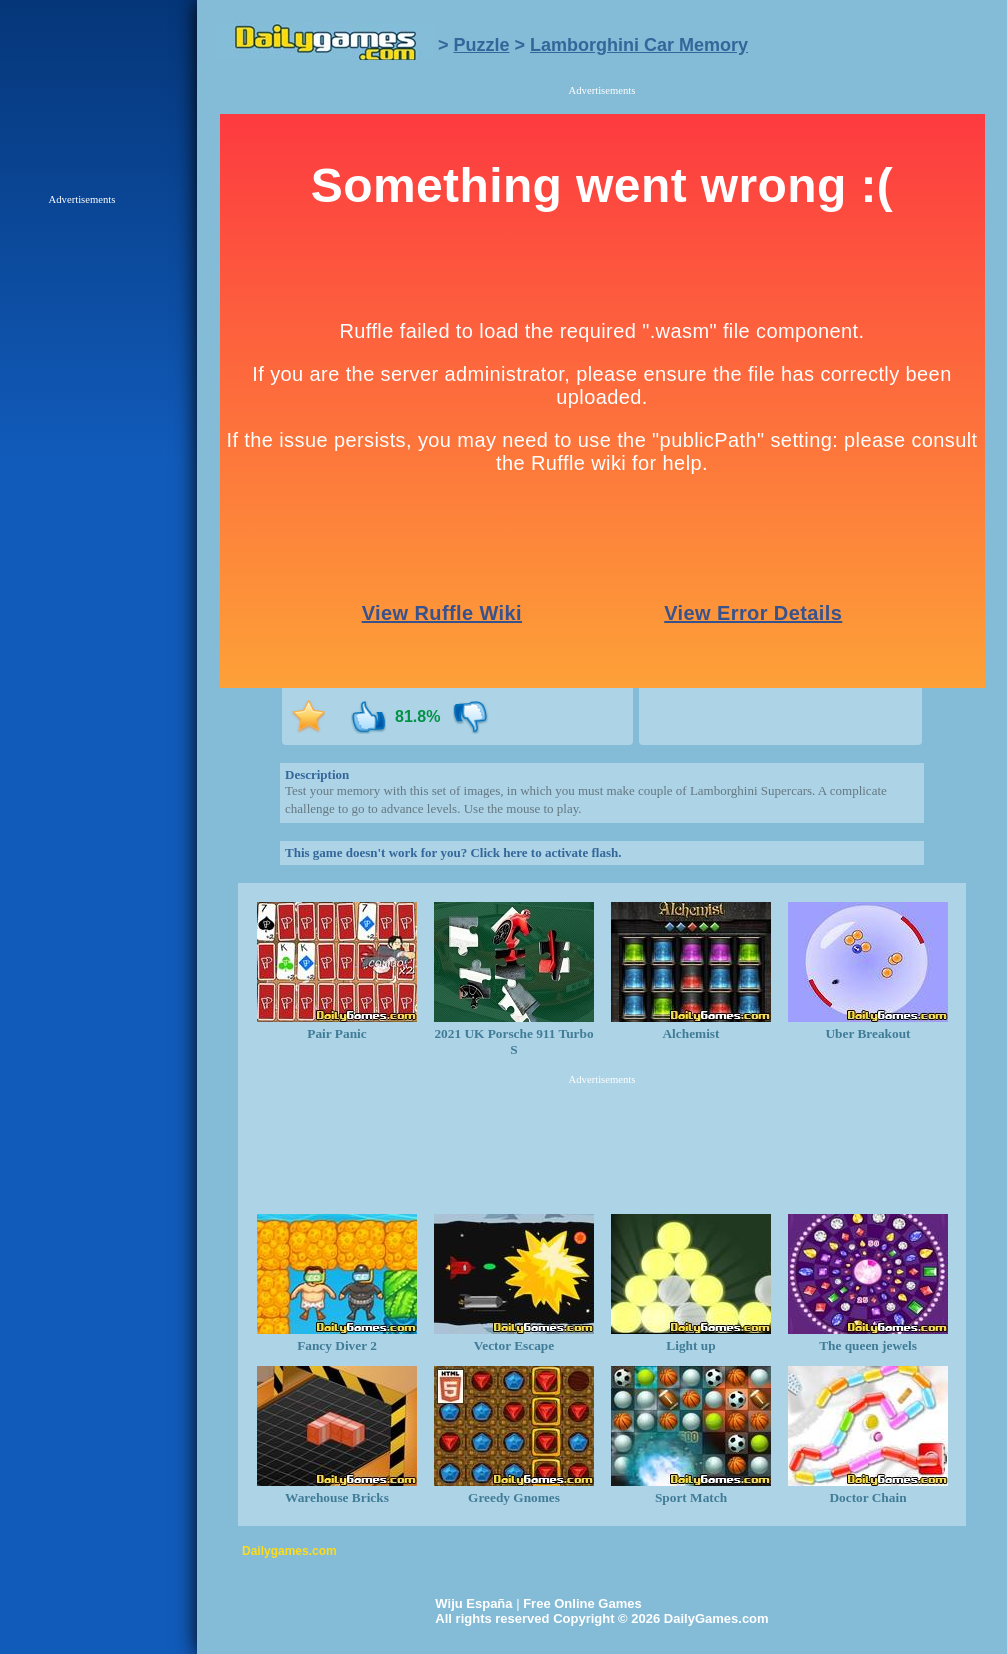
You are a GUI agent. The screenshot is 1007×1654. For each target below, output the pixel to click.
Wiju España (473, 1603)
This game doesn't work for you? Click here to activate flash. (453, 852)
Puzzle (482, 45)
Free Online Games (582, 1603)
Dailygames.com (289, 1551)
